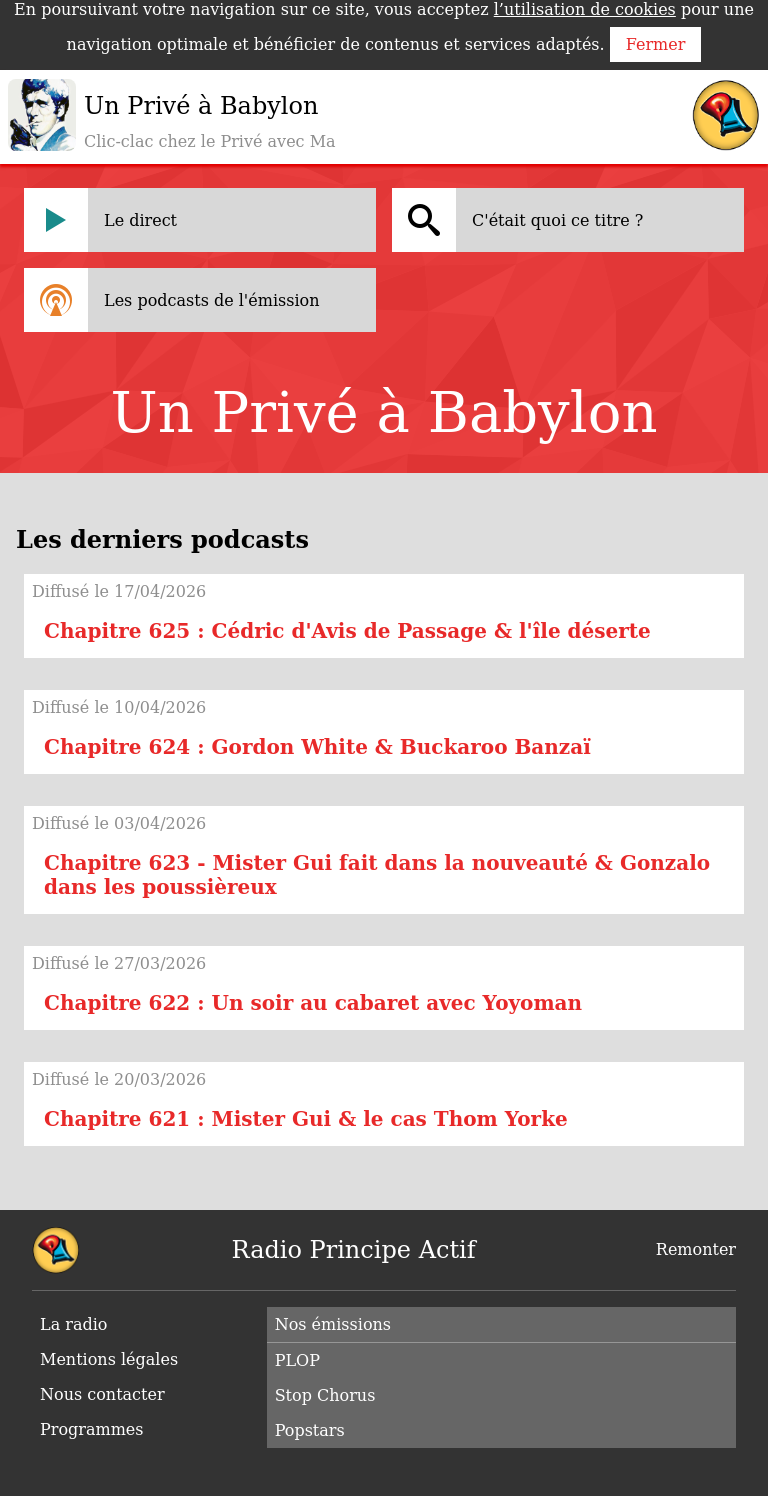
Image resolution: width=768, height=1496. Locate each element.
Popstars (310, 1430)
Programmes (92, 1429)
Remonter (696, 1249)
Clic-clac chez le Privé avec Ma (210, 141)
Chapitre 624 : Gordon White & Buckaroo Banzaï (317, 747)
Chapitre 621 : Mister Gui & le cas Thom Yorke (306, 1119)
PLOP (297, 1360)
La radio (73, 1324)
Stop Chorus (325, 1395)
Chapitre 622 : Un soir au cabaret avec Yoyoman (313, 1003)
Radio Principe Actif (354, 1250)
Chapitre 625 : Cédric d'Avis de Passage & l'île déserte (347, 631)
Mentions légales (109, 1359)
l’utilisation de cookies (585, 9)
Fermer (656, 44)
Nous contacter (102, 1394)
